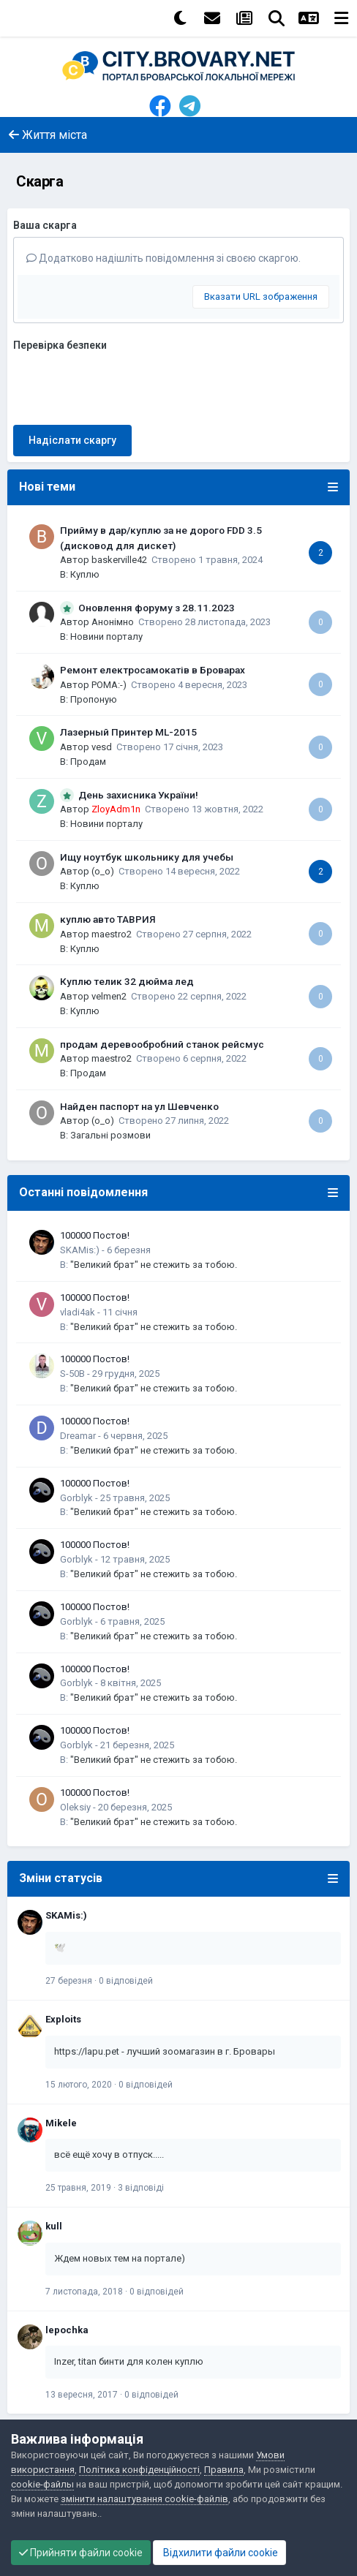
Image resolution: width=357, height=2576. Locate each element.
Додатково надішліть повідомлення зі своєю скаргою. (163, 258)
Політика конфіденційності (139, 2469)
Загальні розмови (110, 1135)
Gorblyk (76, 1497)
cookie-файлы (42, 2484)
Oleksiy (75, 1807)
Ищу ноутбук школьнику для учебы (146, 857)
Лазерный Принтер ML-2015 (128, 732)
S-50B (72, 1373)
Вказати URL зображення (260, 296)
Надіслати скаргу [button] (72, 440)
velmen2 (109, 996)
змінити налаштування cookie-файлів (144, 2498)
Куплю (84, 574)
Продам (88, 761)
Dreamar (78, 1435)
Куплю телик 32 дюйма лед (127, 981)
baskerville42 (119, 559)
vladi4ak (77, 1312)
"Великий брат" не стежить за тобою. (153, 1264)
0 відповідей (126, 1981)
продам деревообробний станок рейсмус (162, 1044)
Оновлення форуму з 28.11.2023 (156, 607)
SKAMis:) (79, 1249)
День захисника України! (138, 795)
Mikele (61, 2123)
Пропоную (93, 699)
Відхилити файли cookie (219, 2552)
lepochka (67, 2329)
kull (53, 2226)
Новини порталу (106, 636)
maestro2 (111, 934)
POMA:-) (109, 684)
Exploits (63, 2019)
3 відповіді (141, 2188)
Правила (224, 2469)
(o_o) (102, 871)
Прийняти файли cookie (81, 2552)
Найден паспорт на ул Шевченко (139, 1106)
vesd (101, 746)
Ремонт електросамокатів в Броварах (152, 670)
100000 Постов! (94, 1235)
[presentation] (124, 385)
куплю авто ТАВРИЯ (108, 919)
